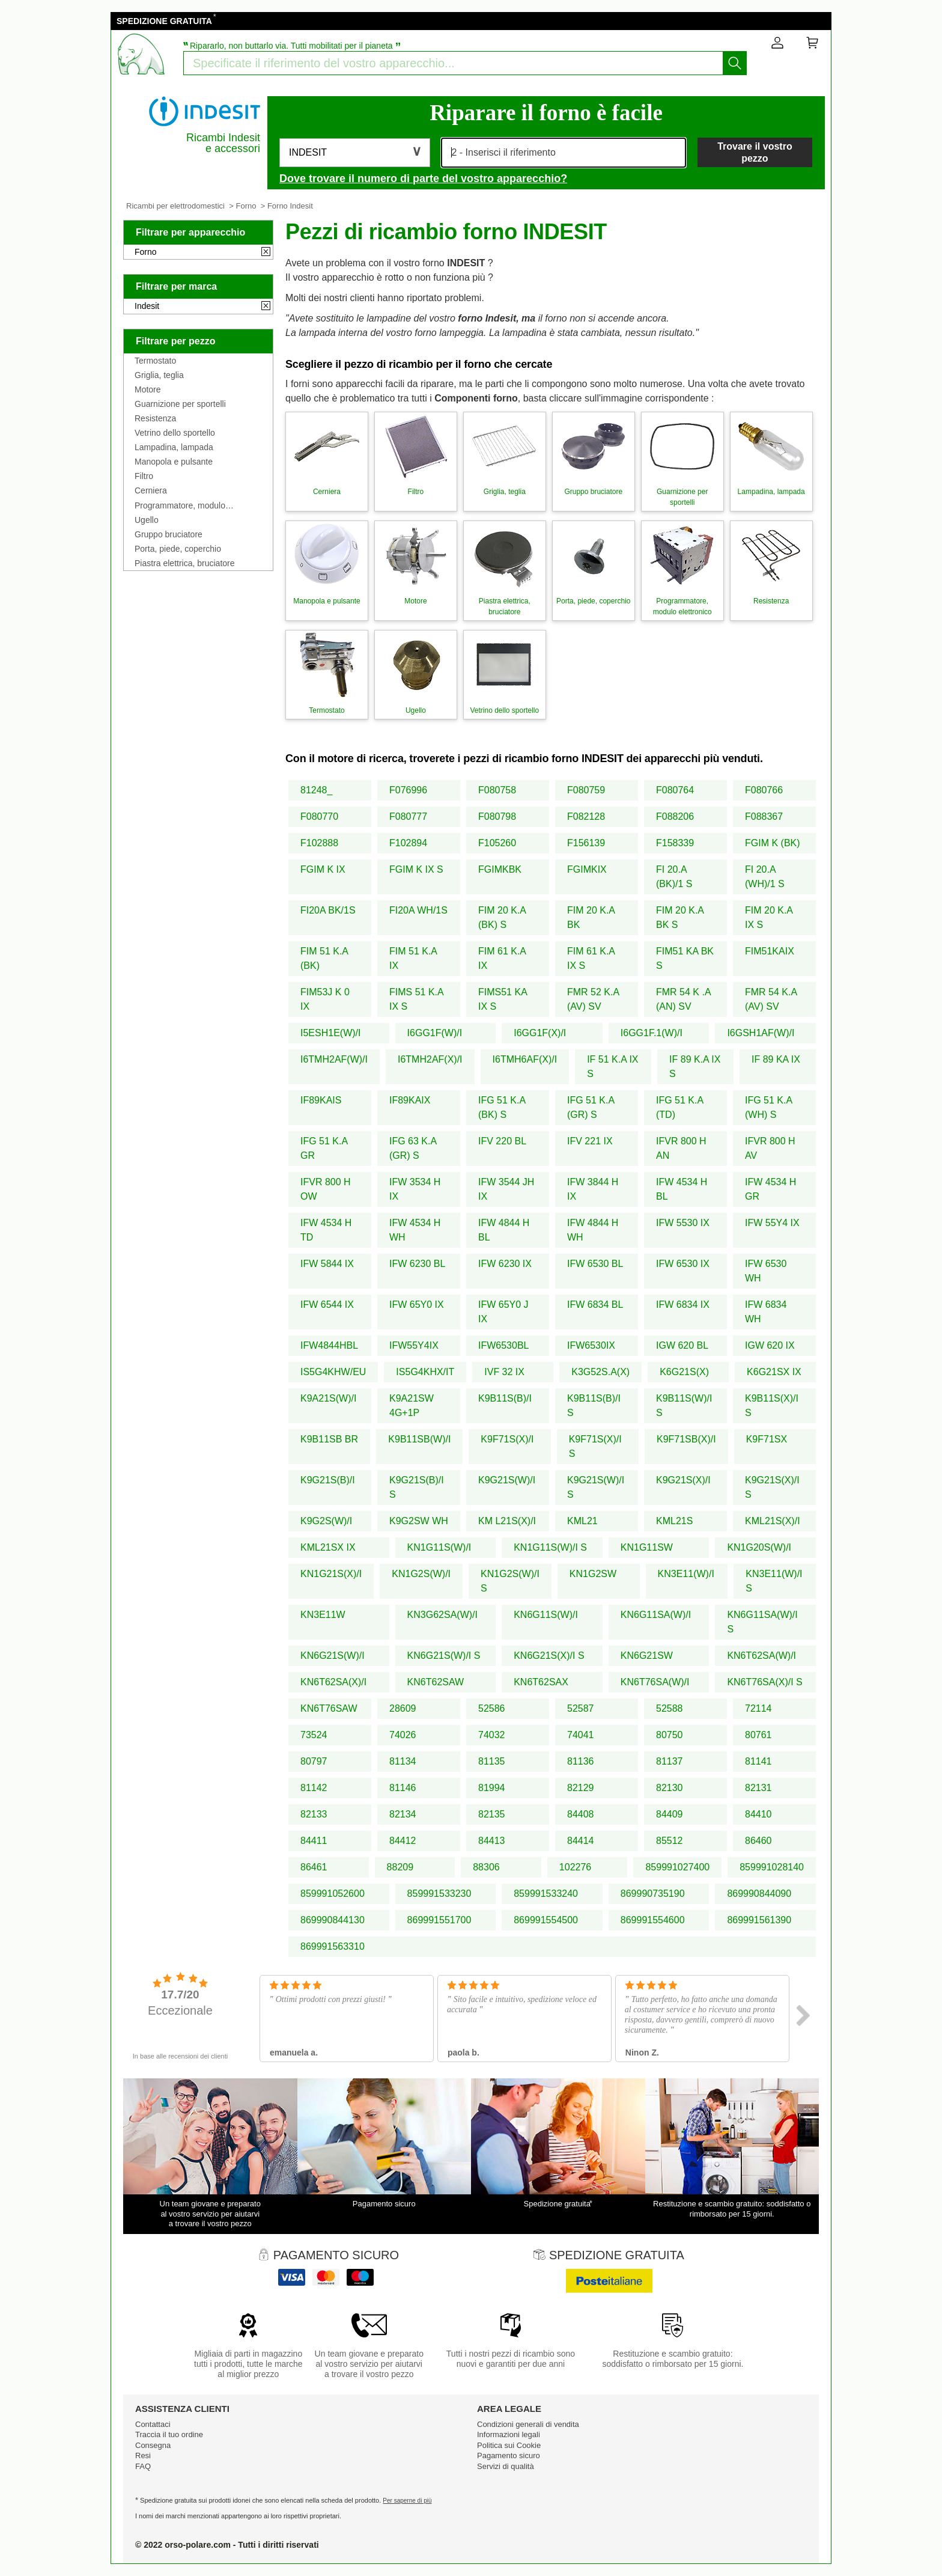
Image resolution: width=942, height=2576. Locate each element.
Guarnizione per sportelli (180, 404)
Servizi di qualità (505, 2466)
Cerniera (151, 490)
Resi (143, 2455)
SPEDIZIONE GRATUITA (164, 21)
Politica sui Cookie (509, 2445)
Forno (245, 205)
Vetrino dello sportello (175, 433)
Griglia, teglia (159, 375)
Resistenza (155, 418)
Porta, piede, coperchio (178, 549)
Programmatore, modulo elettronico (180, 505)
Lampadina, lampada (174, 447)
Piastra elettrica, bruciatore (185, 563)
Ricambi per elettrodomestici (175, 205)
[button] (354, 152)
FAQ (143, 2466)
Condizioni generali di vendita (528, 2424)
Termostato (155, 360)
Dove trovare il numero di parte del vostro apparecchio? (423, 178)
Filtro (144, 476)
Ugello (147, 520)
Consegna (153, 2445)
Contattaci (153, 2424)
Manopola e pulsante (174, 461)
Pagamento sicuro (508, 2455)
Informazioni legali (508, 2434)
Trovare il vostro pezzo (754, 152)
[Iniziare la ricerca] (735, 63)
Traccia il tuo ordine (169, 2434)
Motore (148, 389)
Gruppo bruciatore (168, 534)
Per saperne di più (407, 2500)
